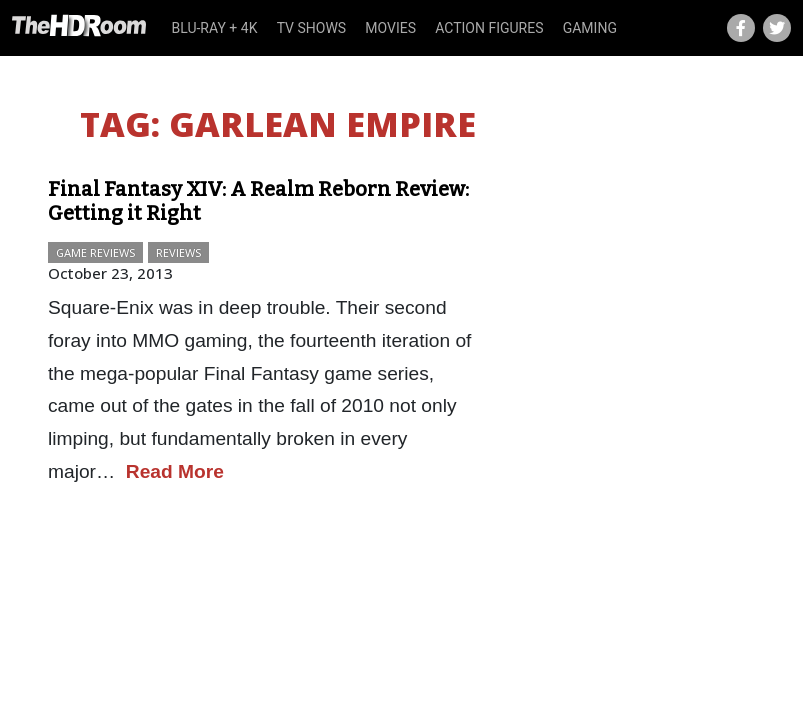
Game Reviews (95, 252)
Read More (175, 471)
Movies (390, 28)
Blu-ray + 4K (215, 28)
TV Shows (312, 28)
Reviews (178, 252)
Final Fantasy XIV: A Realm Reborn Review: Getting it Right (258, 201)
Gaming (590, 28)
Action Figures (489, 28)
